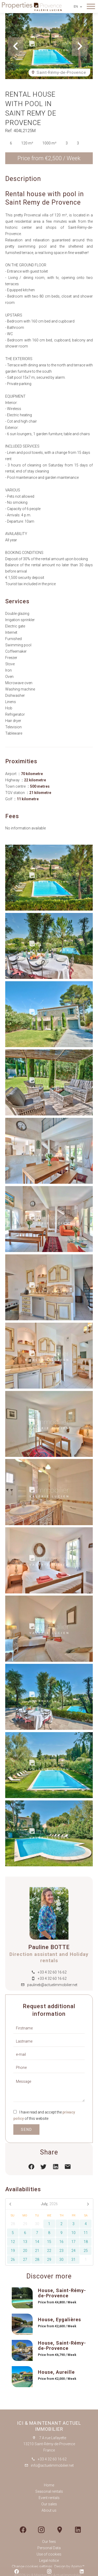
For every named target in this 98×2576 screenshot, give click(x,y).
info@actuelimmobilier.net (52, 2465)
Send (26, 2129)
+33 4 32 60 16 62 (52, 1972)
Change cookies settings (32, 2566)
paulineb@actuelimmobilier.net (52, 1985)
